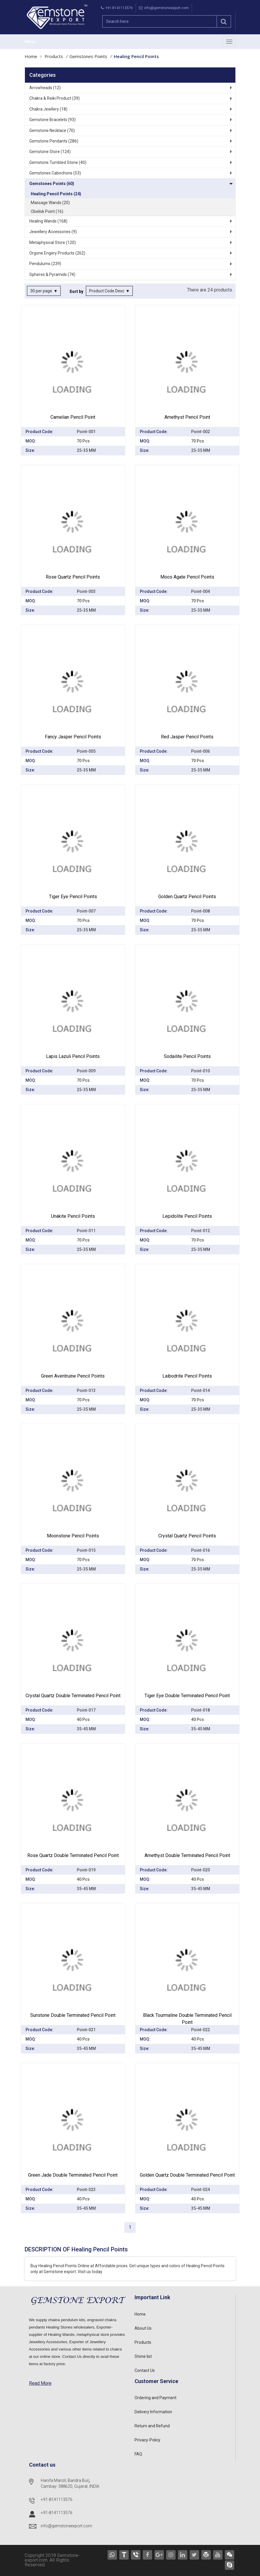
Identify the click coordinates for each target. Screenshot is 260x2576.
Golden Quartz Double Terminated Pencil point (187, 2175)
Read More (40, 2383)
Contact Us (145, 2370)
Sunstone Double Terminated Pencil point (72, 2015)
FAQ (138, 2454)
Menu (30, 41)
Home (31, 56)
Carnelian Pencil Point (72, 417)
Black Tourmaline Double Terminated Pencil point (187, 2018)
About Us (143, 2328)
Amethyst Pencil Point (187, 417)
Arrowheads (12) (45, 87)
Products (54, 56)
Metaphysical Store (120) (52, 242)
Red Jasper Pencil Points (187, 737)
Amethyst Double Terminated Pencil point (187, 1855)
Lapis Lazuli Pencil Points (73, 1056)
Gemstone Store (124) (50, 151)
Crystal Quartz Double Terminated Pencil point (73, 1695)
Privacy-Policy (147, 2440)
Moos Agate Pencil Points (187, 577)
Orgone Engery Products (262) (57, 253)
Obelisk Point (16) (47, 211)
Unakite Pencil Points (73, 1216)
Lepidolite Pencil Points (187, 1216)
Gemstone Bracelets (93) (52, 119)
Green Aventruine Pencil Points (73, 1376)
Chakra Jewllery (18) (48, 109)
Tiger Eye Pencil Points (73, 896)
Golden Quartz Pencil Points (187, 896)
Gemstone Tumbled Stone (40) (57, 162)
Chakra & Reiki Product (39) (54, 98)
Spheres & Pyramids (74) (52, 274)
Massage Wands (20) (50, 202)
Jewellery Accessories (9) (53, 231)
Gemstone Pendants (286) (53, 141)
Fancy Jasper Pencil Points (73, 737)
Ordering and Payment (155, 2397)
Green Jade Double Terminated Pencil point (73, 2175)
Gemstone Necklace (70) (52, 130)
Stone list (143, 2356)
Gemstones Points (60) (51, 183)
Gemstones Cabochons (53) (55, 173)
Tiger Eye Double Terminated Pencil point (187, 1695)
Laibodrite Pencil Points (187, 1376)
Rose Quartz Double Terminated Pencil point (73, 1855)
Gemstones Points (88, 56)
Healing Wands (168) (48, 221)
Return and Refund (152, 2426)
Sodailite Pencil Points (187, 1056)
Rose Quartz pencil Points (73, 577)
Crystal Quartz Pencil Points (187, 1536)
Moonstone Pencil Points (73, 1536)
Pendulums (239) (45, 263)
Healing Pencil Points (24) (56, 193)
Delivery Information (153, 2411)
